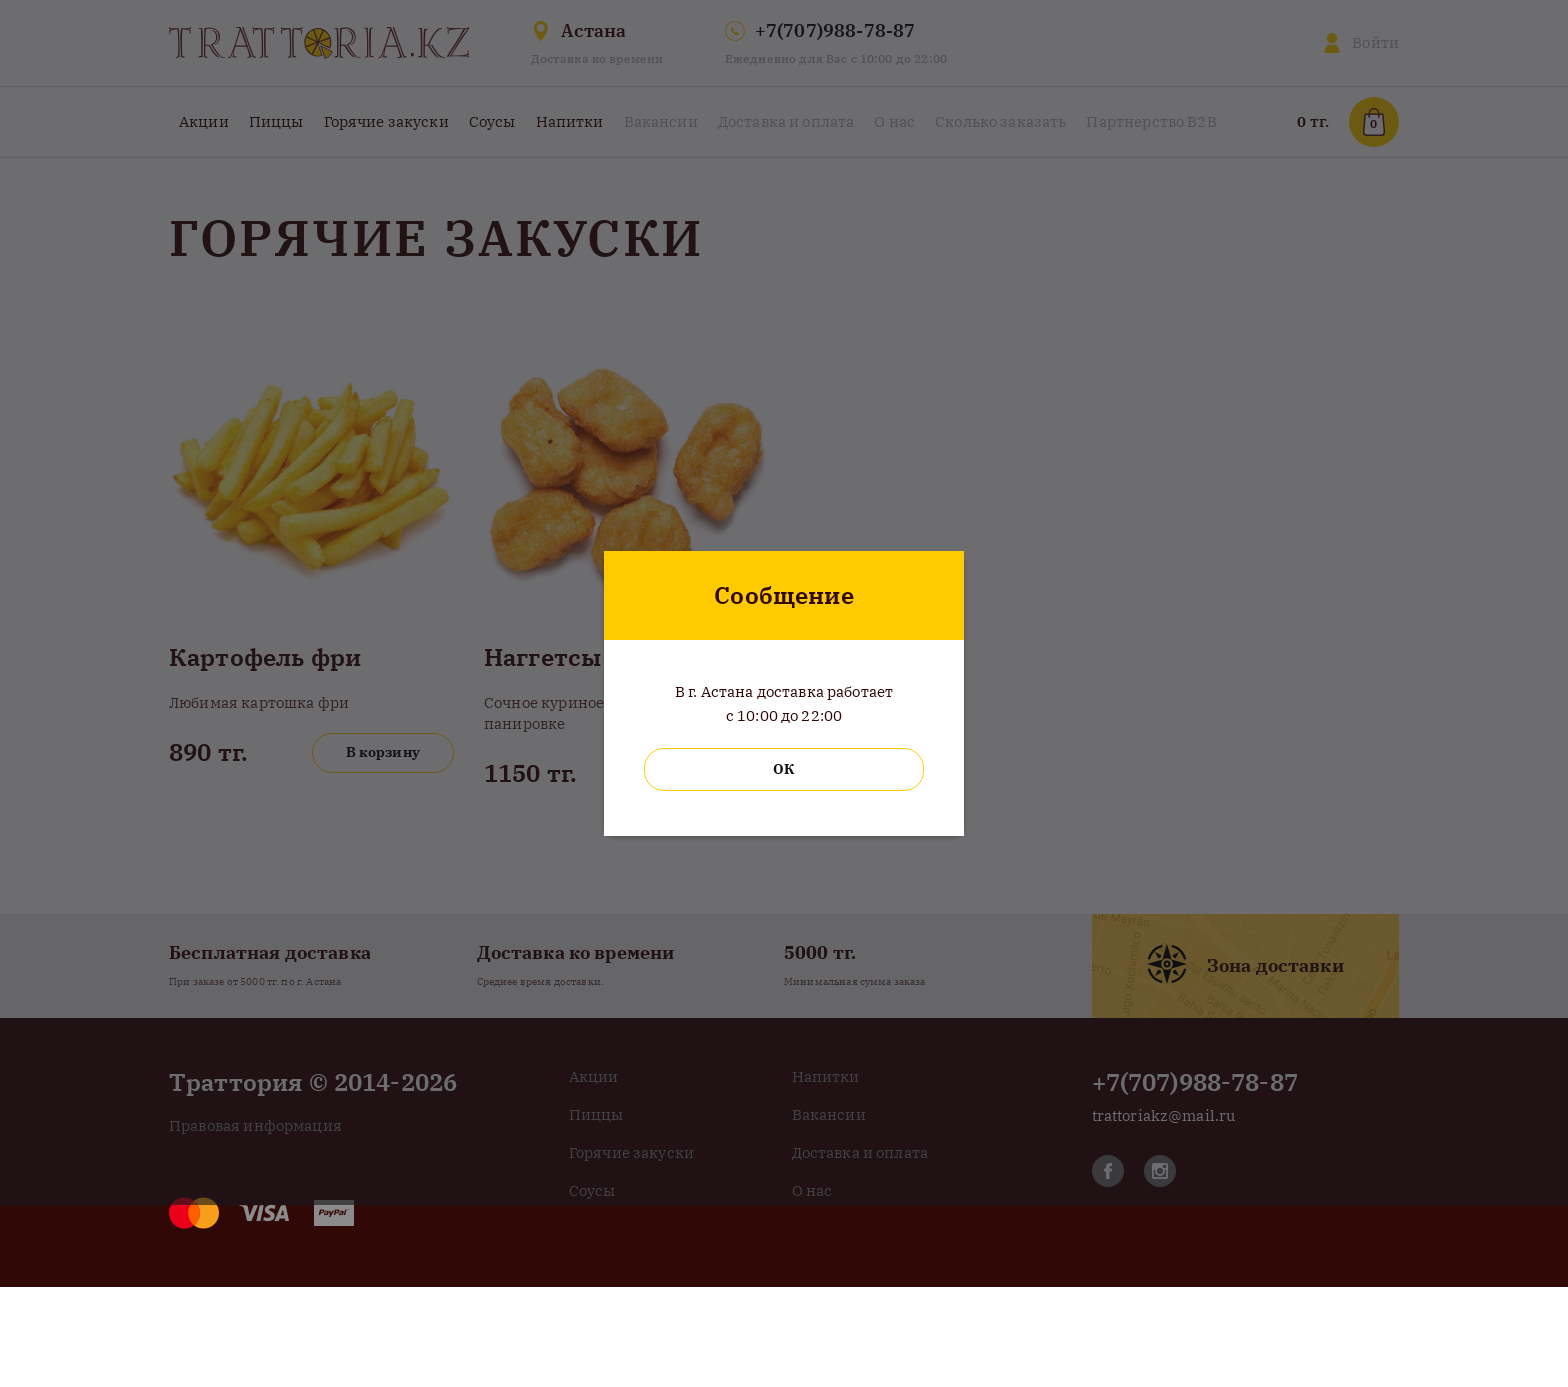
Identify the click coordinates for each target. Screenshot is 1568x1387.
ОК (783, 769)
